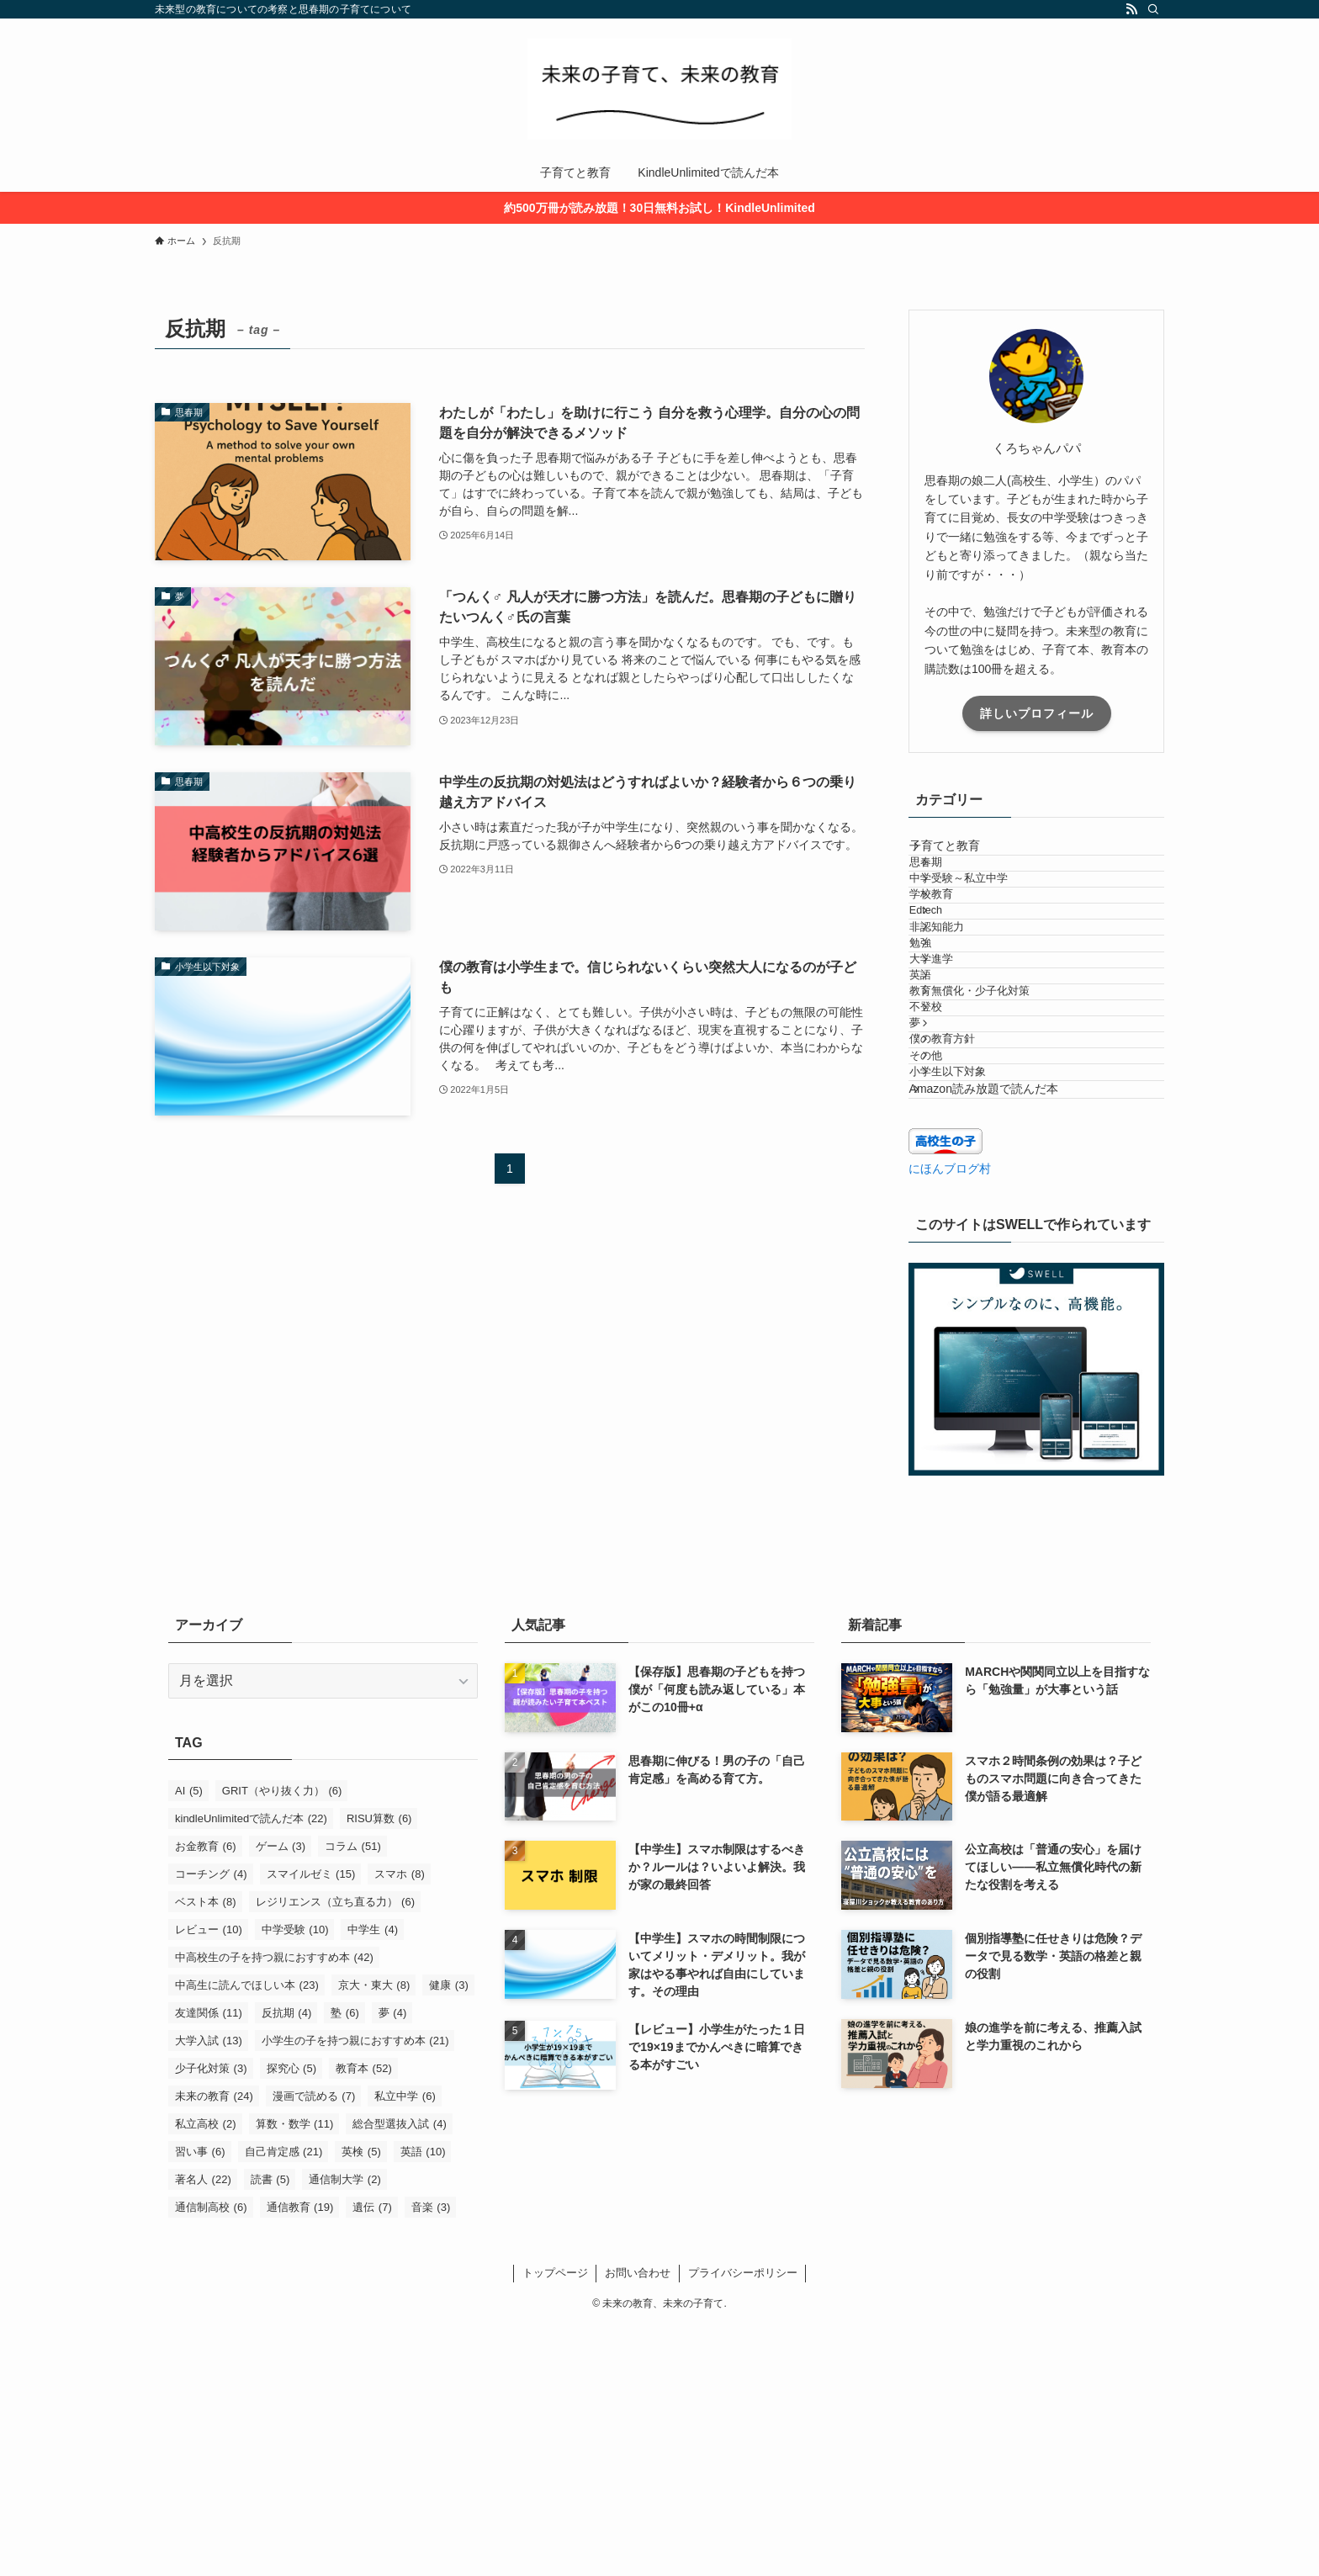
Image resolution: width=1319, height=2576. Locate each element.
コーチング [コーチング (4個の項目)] (211, 2124)
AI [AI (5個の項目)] (189, 2041)
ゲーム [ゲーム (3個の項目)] (281, 2097)
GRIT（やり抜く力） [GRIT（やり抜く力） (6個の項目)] (282, 2041)
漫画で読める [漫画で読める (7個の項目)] (314, 2346)
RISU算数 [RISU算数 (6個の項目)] (379, 2069)
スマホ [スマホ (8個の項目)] (399, 2124)
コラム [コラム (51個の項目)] (353, 2097)
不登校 (951, 1171)
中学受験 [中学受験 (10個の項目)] (295, 2180)
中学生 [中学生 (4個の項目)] (372, 2180)
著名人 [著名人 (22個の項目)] (203, 2430)
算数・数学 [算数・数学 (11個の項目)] (295, 2374)
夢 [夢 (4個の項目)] (393, 2263)
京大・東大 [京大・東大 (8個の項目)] (374, 2235)
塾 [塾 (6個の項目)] (345, 2263)
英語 (946, 1108)
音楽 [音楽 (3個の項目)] (431, 2457)
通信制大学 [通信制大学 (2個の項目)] (345, 2430)
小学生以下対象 (973, 1297)
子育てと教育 (961, 854)
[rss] (1131, 9)
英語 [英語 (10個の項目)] (423, 2402)
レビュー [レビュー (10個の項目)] (208, 2180)
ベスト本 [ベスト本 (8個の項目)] (205, 2152)
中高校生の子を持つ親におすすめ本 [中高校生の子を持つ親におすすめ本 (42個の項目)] (274, 2208)
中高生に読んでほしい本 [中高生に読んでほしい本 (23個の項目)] (247, 2235)
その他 (951, 1266)
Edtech (951, 982)
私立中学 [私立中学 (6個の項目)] (405, 2346)
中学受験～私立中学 (984, 919)
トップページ (555, 2523)
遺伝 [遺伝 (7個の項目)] (372, 2457)
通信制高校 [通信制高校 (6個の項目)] (211, 2457)
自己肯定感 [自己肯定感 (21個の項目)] (284, 2402)
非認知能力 (962, 1014)
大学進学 (957, 1077)
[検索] (1153, 9)
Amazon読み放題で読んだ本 (1000, 1331)
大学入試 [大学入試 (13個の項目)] (208, 2291)
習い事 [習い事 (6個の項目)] (200, 2402)
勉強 (946, 1045)
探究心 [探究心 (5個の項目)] (292, 2319)
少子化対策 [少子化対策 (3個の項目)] (211, 2319)
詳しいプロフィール (1037, 713)
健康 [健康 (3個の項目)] (449, 2235)
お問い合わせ (637, 2523)
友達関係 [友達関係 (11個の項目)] (208, 2263)
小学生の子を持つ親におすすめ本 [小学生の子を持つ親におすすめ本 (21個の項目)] (355, 2291)
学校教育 (957, 951)
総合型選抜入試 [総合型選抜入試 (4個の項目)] (399, 2374)
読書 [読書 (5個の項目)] (270, 2430)
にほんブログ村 (949, 1419)
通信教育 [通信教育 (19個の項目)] (300, 2457)
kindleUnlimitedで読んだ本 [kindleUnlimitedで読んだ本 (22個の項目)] (251, 2069)
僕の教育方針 (968, 1234)
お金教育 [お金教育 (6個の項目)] (205, 2097)
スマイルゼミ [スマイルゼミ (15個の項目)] (311, 2124)
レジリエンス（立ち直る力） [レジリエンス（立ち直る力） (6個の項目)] (336, 2152)
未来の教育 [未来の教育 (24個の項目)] (214, 2346)
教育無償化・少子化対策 (995, 1140)
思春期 (951, 887)
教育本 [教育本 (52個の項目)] (364, 2319)
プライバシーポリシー (742, 2523)
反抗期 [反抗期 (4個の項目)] (287, 2263)
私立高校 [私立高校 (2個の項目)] (205, 2374)
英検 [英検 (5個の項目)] (361, 2402)
